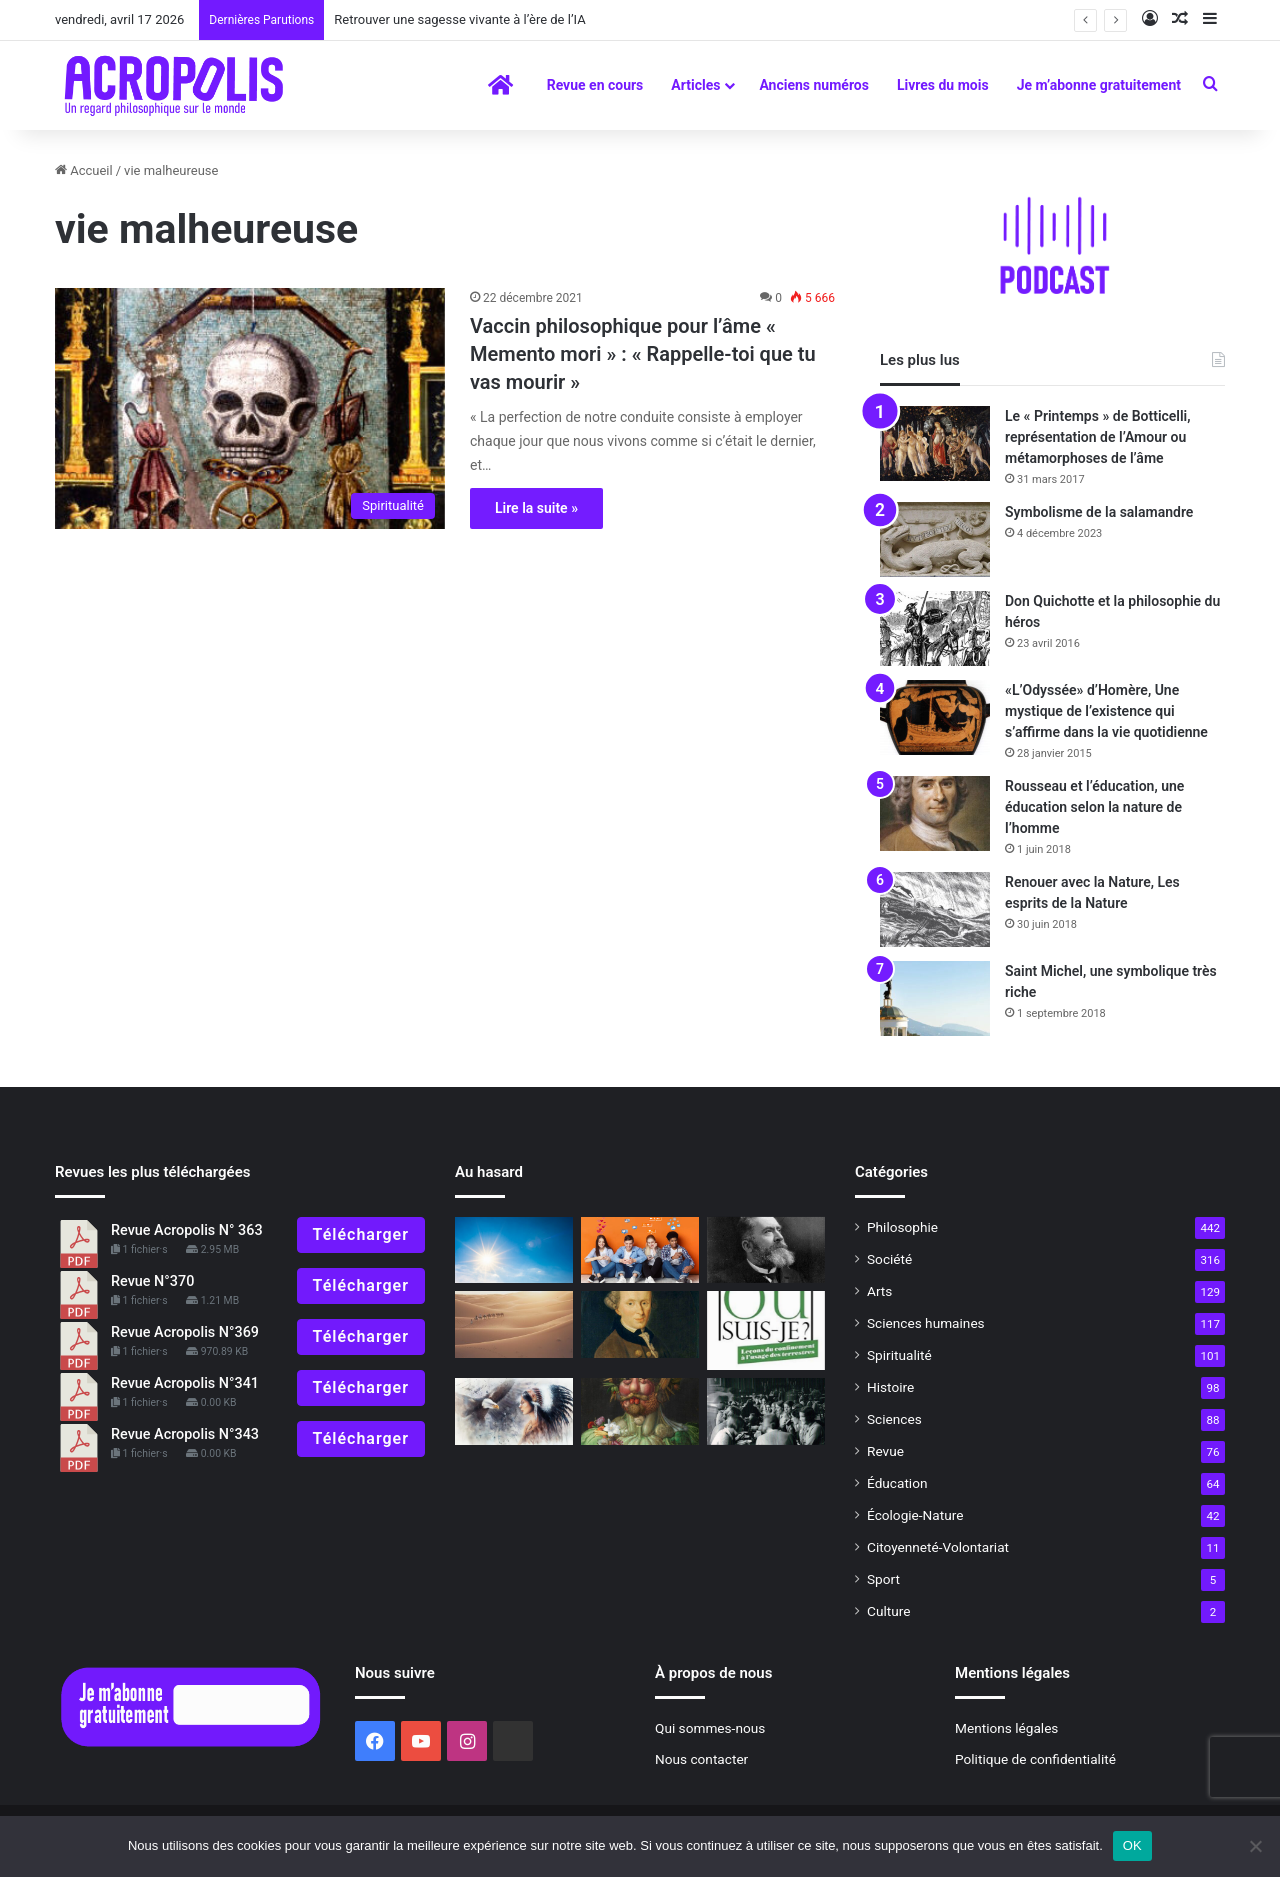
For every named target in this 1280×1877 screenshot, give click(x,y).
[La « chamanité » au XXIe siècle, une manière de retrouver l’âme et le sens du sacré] (514, 1411)
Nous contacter (701, 1759)
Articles (695, 85)
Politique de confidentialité (1035, 1759)
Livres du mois (943, 85)
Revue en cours (595, 85)
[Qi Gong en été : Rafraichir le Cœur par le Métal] (514, 1250)
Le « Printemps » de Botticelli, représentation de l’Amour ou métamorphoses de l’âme (1098, 437)
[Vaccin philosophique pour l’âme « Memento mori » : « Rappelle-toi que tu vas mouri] (250, 408)
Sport (883, 1579)
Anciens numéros (814, 85)
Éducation (897, 1483)
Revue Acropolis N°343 (185, 1434)
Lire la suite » (536, 508)
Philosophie (902, 1227)
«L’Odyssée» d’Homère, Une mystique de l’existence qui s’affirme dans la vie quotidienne (1106, 711)
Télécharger (361, 1234)
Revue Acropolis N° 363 (187, 1230)
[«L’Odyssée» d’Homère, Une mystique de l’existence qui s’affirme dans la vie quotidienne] (935, 717)
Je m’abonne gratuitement (1099, 85)
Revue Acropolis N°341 (185, 1383)
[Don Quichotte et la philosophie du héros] (935, 628)
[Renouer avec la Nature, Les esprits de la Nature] (935, 909)
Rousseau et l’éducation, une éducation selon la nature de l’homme (1094, 807)
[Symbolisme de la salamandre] (935, 539)
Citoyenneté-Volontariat (938, 1547)
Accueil (84, 170)
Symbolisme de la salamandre (1099, 512)
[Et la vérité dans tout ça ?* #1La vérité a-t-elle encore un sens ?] (640, 1411)
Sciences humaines (926, 1323)
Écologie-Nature (915, 1515)
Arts (879, 1291)
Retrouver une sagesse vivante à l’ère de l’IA (459, 19)
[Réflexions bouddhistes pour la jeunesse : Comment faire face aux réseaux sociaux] (640, 1250)
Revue (885, 1451)
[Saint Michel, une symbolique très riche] (935, 998)
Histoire (890, 1387)
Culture (888, 1611)
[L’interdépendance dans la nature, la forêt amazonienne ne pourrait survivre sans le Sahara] (514, 1324)
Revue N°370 (152, 1281)
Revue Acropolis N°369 (185, 1332)
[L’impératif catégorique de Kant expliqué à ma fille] (640, 1324)
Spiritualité (899, 1355)
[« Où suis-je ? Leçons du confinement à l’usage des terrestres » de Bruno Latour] (766, 1330)
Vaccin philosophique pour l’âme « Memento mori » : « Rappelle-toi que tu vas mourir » (643, 354)
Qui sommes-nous (710, 1728)
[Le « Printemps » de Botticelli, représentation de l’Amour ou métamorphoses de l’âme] (935, 443)
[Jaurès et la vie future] (766, 1250)
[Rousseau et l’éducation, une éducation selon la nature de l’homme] (935, 813)
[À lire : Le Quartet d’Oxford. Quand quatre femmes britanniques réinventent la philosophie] (766, 1411)
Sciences (894, 1419)
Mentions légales (1006, 1728)
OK (1132, 1845)
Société (889, 1259)
